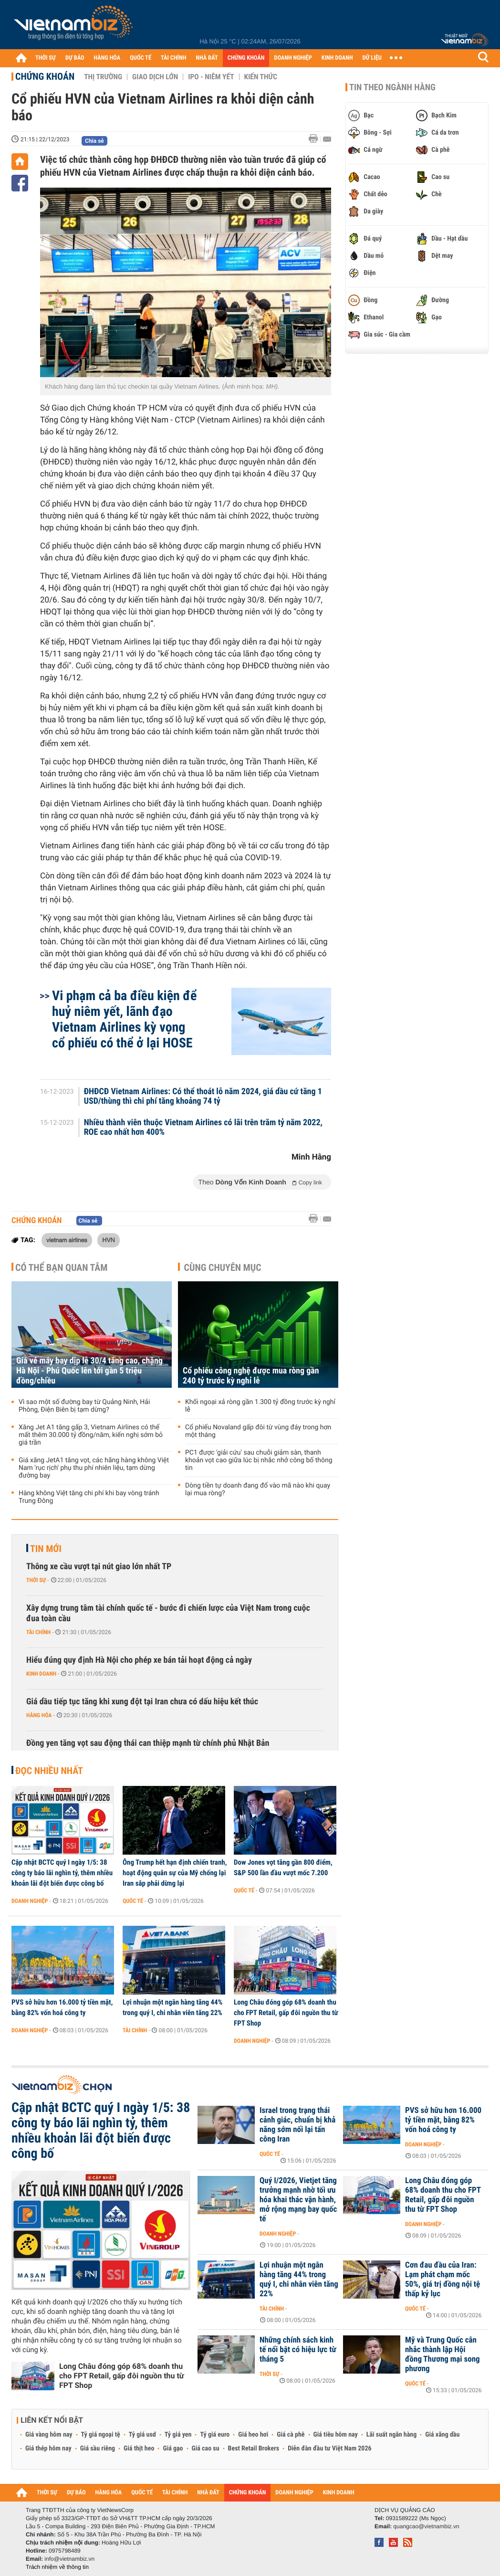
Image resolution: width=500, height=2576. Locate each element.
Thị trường (103, 77)
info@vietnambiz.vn (69, 2558)
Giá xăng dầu (442, 2434)
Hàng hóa (39, 1715)
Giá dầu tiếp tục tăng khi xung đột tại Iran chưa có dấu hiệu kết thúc (142, 1702)
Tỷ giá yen (178, 2434)
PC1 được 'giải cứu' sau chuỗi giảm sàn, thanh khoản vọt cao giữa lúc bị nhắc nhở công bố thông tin (259, 1460)
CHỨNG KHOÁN (246, 58)
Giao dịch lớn (155, 77)
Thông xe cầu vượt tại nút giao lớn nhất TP (98, 1567)
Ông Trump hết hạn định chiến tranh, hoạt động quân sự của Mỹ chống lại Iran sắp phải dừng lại (175, 1873)
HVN (108, 1239)
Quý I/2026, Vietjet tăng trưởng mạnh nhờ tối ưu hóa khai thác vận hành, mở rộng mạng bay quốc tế (298, 2200)
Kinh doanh (41, 1673)
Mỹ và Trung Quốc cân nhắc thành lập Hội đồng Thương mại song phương (442, 2354)
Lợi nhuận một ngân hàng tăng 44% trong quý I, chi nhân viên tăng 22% (172, 2007)
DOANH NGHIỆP (293, 58)
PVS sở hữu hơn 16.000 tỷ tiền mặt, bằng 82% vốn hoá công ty (62, 2007)
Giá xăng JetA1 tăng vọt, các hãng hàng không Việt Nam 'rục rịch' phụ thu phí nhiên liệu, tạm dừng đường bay (94, 1468)
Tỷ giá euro (214, 2434)
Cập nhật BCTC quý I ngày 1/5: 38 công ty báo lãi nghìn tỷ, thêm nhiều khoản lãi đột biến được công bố (62, 1873)
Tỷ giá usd (142, 2434)
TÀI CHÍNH (173, 58)
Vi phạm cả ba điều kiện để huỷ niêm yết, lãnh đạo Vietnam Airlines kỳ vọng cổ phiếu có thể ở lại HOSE (124, 1019)
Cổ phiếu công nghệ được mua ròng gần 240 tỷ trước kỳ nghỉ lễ (251, 1376)
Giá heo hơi (253, 2434)
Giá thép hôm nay (48, 2448)
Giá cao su (205, 2448)
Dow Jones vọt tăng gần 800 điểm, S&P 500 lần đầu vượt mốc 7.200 (283, 1867)
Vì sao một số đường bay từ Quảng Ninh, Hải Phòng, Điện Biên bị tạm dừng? (84, 1406)
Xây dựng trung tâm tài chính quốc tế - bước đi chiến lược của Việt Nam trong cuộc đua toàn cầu (168, 1613)
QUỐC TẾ (140, 58)
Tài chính (38, 1632)
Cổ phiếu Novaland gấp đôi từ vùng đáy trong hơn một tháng (258, 1431)
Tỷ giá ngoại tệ (100, 2434)
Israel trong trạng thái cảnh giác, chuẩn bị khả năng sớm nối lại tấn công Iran (297, 2125)
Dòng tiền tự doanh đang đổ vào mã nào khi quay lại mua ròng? (257, 1489)
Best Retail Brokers (254, 2448)
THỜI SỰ (45, 58)
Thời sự (36, 1580)
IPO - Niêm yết (211, 77)
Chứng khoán (44, 76)
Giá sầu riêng (97, 2448)
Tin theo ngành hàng (392, 87)
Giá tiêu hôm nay (335, 2434)
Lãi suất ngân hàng (391, 2434)
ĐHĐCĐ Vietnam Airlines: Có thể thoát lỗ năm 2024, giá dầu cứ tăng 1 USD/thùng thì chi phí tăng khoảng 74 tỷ (203, 1096)
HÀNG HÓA (107, 58)
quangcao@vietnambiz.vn (426, 2526)
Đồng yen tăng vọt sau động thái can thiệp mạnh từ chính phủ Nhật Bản (147, 1743)
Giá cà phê (290, 2434)
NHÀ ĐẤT (207, 58)
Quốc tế (133, 1901)
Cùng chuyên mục (222, 1267)
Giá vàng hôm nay (49, 2434)
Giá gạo (173, 2448)
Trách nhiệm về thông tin (57, 2567)
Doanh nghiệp (29, 1901)
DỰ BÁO (74, 58)
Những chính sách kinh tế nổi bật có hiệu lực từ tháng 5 (298, 2349)
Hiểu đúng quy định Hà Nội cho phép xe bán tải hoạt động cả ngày (139, 1660)
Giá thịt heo (139, 2448)
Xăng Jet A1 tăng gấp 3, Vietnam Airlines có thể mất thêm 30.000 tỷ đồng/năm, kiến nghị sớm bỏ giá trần (91, 1435)
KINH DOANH (337, 58)
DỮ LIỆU (372, 58)
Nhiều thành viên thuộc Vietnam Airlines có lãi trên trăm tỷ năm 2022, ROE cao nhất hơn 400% (203, 1127)
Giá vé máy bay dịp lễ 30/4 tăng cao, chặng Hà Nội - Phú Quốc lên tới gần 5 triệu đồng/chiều (89, 1371)
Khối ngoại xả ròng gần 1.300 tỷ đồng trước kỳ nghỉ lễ (260, 1406)
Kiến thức (260, 77)
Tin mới (46, 1548)
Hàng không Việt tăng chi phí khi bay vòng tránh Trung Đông (89, 1497)
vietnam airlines (66, 1239)
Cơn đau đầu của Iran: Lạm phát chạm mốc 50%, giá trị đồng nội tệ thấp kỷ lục (442, 2279)
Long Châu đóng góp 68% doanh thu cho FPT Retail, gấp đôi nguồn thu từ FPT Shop (286, 2012)
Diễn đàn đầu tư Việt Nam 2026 (329, 2448)
